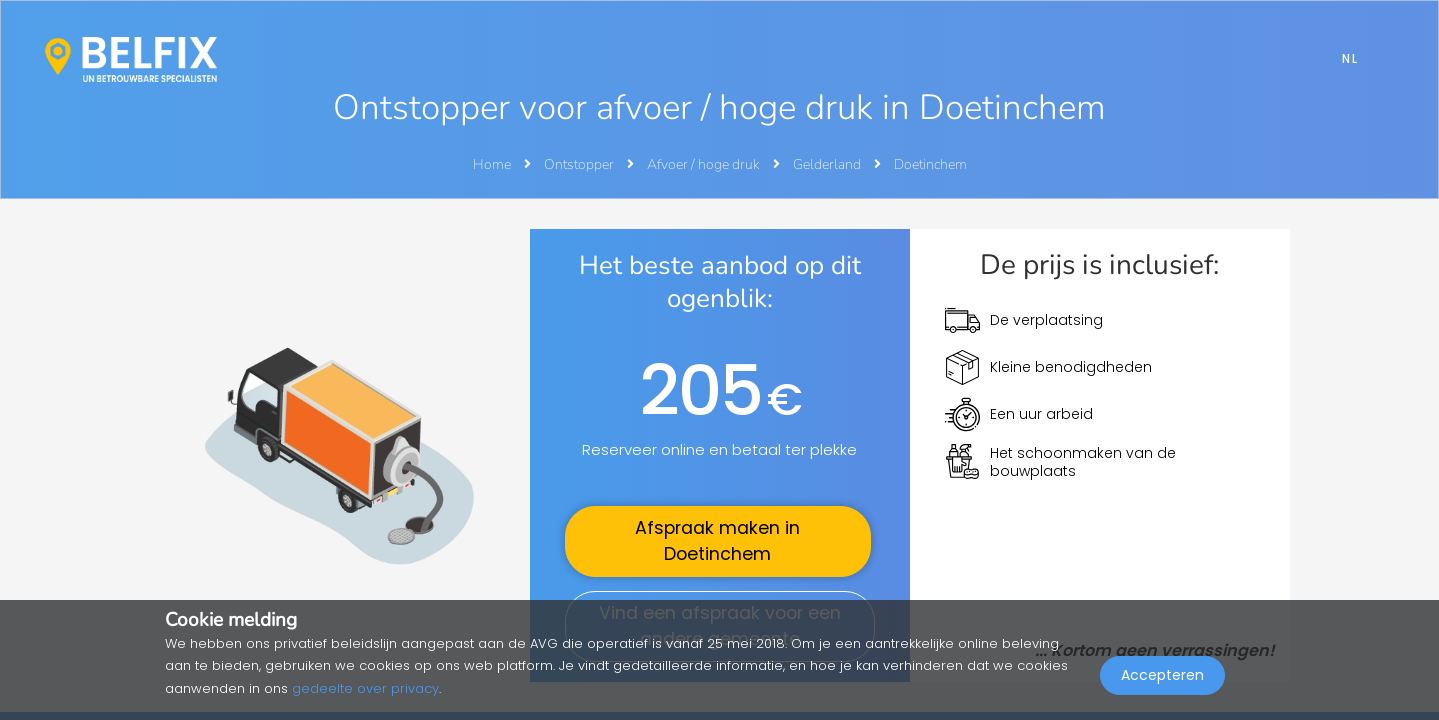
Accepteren (1162, 676)
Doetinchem (930, 164)
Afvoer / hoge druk (705, 164)
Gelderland (828, 164)
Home (492, 164)
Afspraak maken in (717, 541)
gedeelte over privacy (365, 688)
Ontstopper (580, 164)
